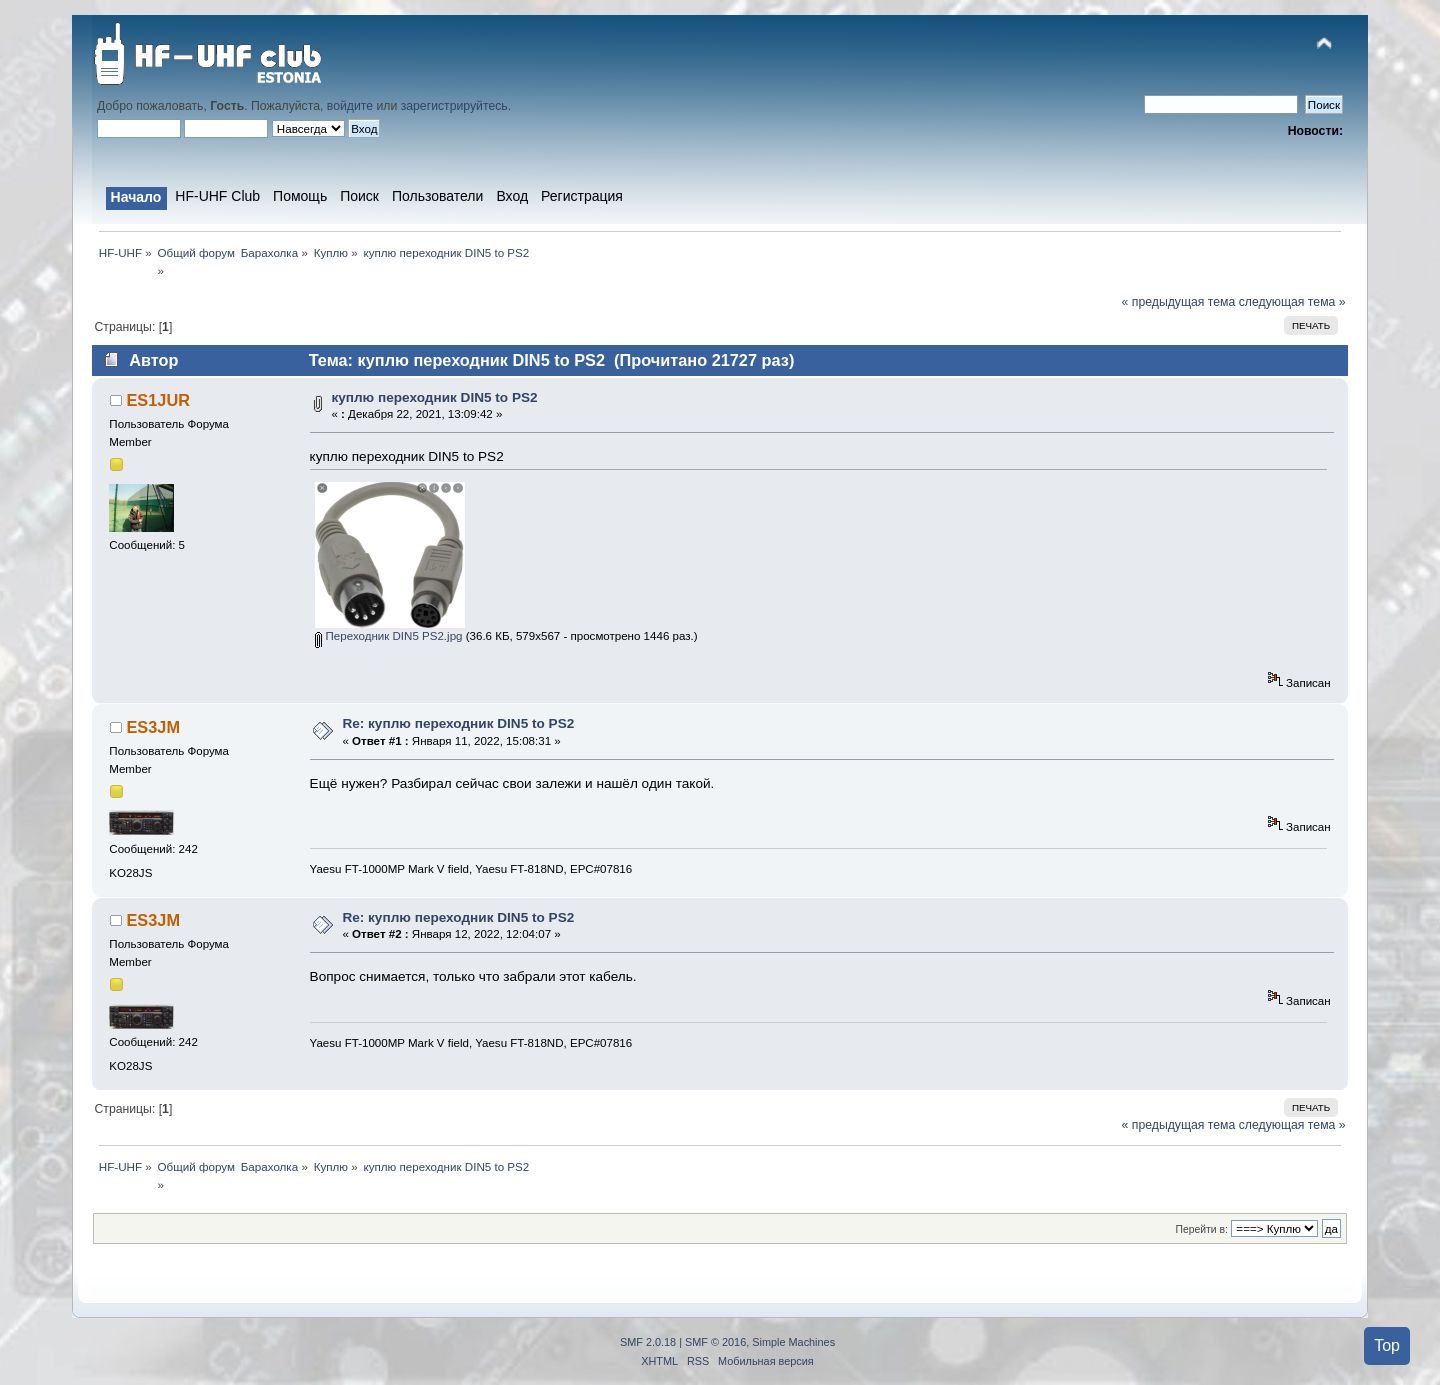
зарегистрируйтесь (454, 106)
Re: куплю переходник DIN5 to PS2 (458, 723)
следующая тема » (1292, 302)
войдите (350, 106)
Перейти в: (1201, 1229)
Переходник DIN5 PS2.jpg (388, 636)
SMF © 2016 (715, 1342)
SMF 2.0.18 (648, 1342)
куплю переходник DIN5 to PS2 (434, 397)
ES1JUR (157, 400)
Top (1387, 1345)
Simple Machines (793, 1342)
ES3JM (153, 727)
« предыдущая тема (1179, 302)
